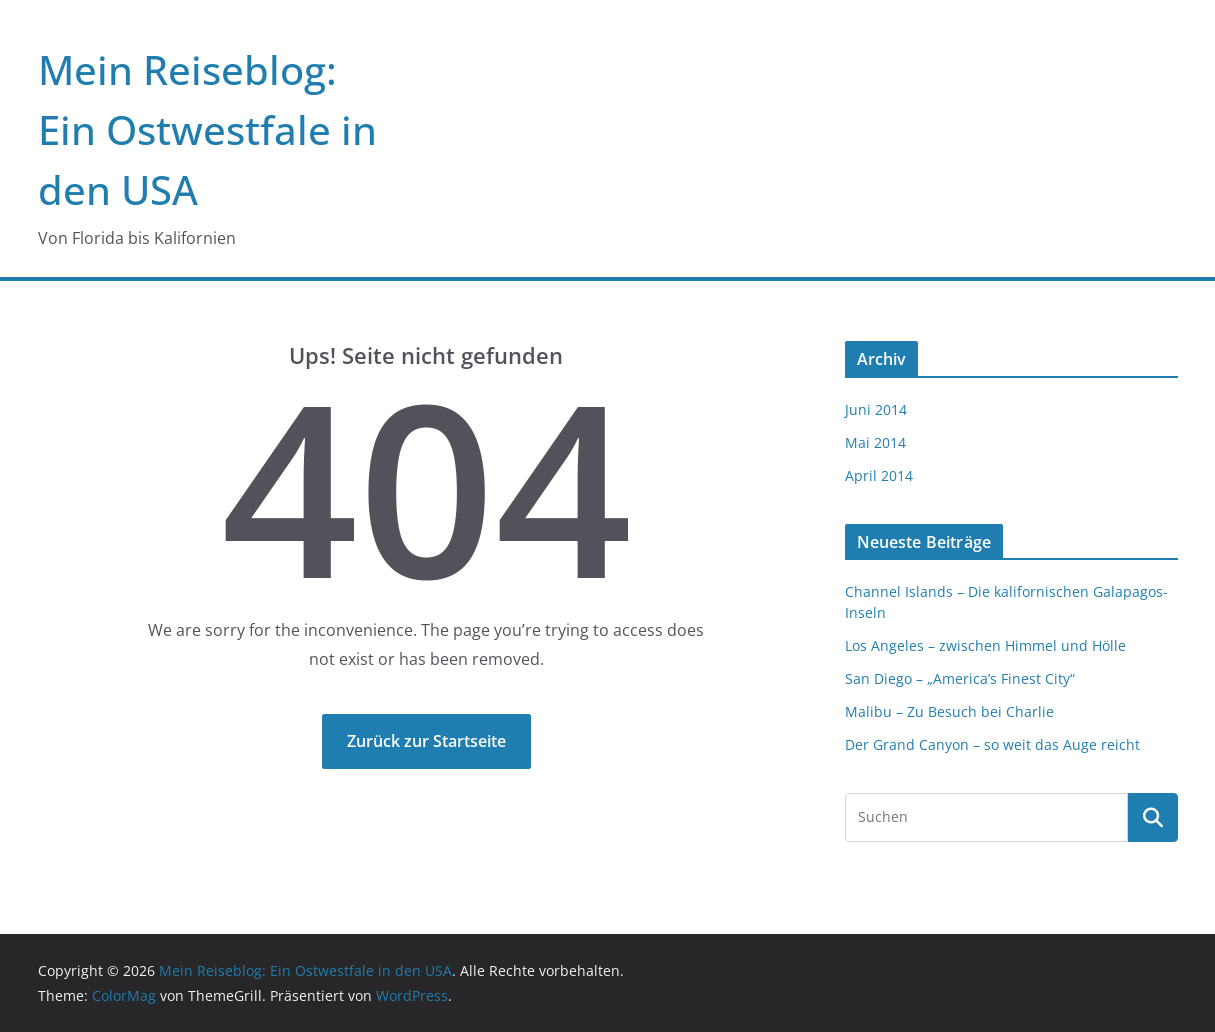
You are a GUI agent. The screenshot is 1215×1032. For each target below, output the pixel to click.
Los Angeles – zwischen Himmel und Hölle (985, 645)
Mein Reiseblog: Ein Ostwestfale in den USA (207, 129)
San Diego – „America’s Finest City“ (960, 678)
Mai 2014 (875, 442)
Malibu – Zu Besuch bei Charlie (949, 711)
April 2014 (879, 475)
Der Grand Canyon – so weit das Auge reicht (992, 744)
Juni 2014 (876, 409)
